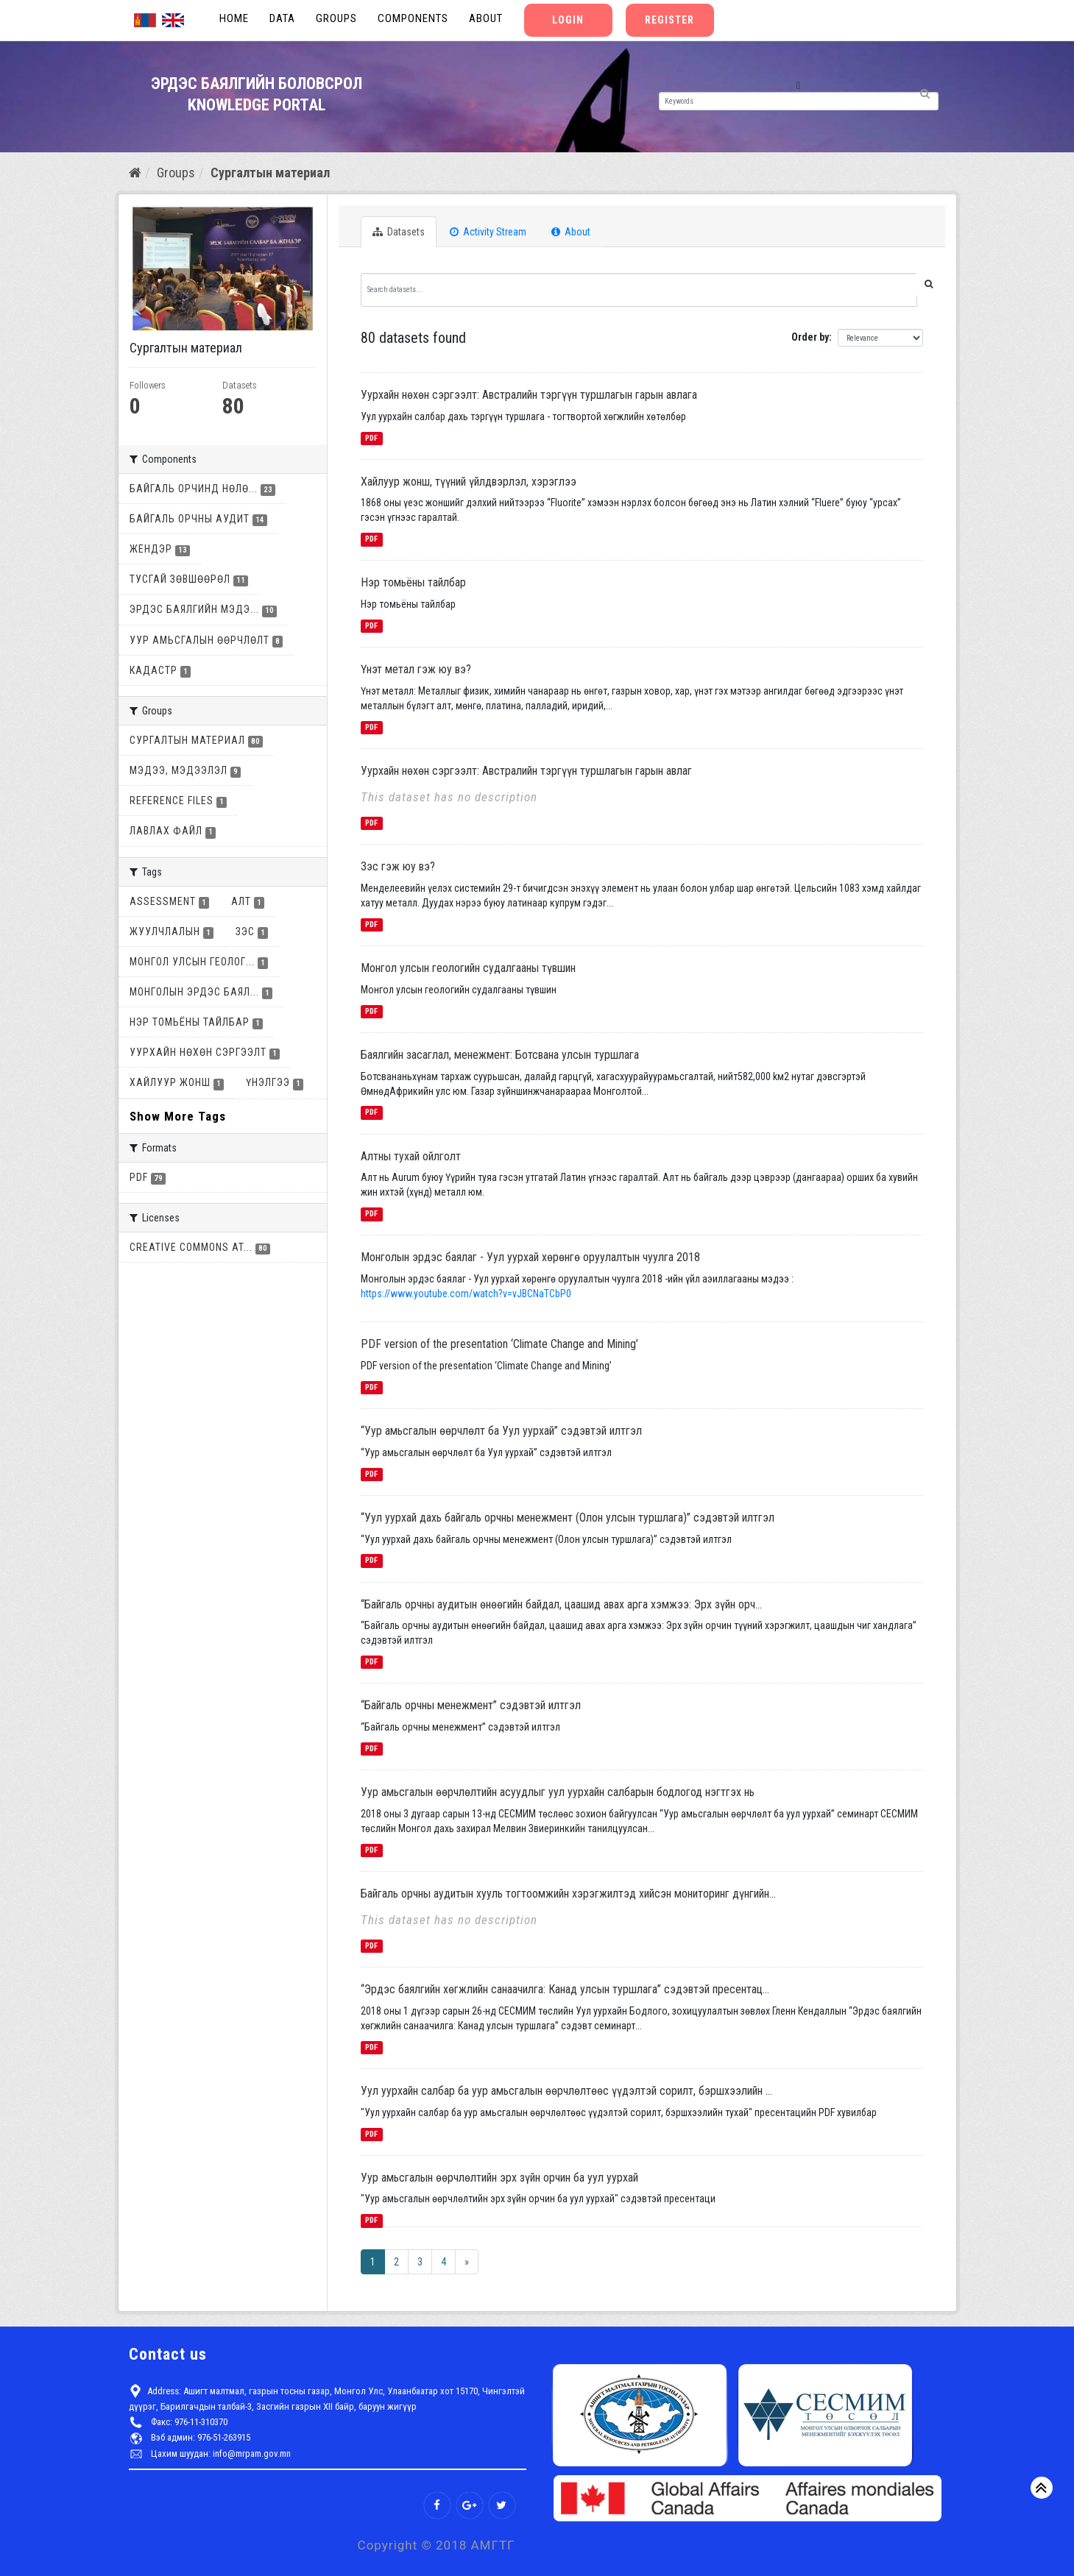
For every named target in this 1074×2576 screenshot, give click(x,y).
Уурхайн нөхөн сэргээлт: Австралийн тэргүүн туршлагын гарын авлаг (526, 771)
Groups (336, 18)
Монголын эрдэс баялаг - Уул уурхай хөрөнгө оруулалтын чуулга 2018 (530, 1257)
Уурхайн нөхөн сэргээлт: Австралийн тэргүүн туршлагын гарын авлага (529, 395)
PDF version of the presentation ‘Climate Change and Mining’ (499, 1344)
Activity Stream (488, 232)
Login (568, 20)
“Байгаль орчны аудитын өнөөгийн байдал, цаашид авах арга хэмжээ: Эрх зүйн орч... (561, 1604)
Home (234, 18)
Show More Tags (178, 1116)
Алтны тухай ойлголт (411, 1156)
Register (669, 20)
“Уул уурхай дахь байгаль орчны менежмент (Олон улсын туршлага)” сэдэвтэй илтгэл (567, 1518)
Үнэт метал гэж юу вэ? (416, 669)
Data (282, 18)
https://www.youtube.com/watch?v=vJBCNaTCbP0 (466, 1293)
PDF (371, 438)
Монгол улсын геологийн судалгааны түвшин (468, 968)
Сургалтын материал (270, 172)
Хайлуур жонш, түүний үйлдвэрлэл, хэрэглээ (468, 482)
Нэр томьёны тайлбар (413, 582)
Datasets (398, 232)
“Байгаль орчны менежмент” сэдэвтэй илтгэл (471, 1705)
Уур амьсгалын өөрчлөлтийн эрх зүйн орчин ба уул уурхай (499, 2178)
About (486, 18)
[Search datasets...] (639, 290)
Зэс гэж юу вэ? (398, 866)
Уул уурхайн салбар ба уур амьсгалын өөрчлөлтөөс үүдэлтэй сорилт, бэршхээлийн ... (566, 2091)
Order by (810, 337)
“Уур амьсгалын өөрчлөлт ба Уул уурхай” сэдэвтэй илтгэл (501, 1431)
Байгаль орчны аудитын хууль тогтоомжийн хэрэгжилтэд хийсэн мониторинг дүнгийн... (568, 1894)
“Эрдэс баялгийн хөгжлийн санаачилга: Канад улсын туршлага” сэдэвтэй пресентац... (565, 1989)
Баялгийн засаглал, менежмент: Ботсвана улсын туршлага (500, 1055)
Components (413, 18)
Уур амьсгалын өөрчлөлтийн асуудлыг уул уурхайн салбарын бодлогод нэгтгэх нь (558, 1792)
